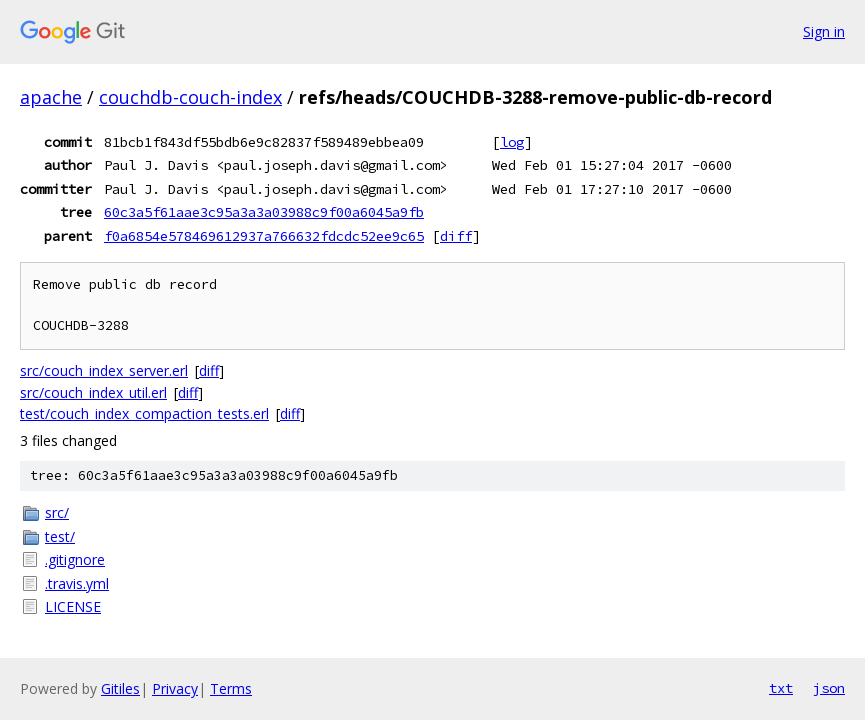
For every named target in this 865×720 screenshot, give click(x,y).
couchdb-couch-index (190, 97)
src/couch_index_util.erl (93, 392)
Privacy (175, 688)
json (829, 688)
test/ (60, 536)
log (512, 142)
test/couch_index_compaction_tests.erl (144, 413)
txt (781, 688)
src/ (57, 512)
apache (51, 97)
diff (456, 236)
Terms (231, 688)
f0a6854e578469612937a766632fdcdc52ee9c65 (264, 236)
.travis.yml (77, 583)
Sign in (824, 31)
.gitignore (75, 559)
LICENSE (73, 606)
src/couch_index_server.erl (104, 370)
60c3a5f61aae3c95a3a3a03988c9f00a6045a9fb (264, 212)
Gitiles (120, 688)
